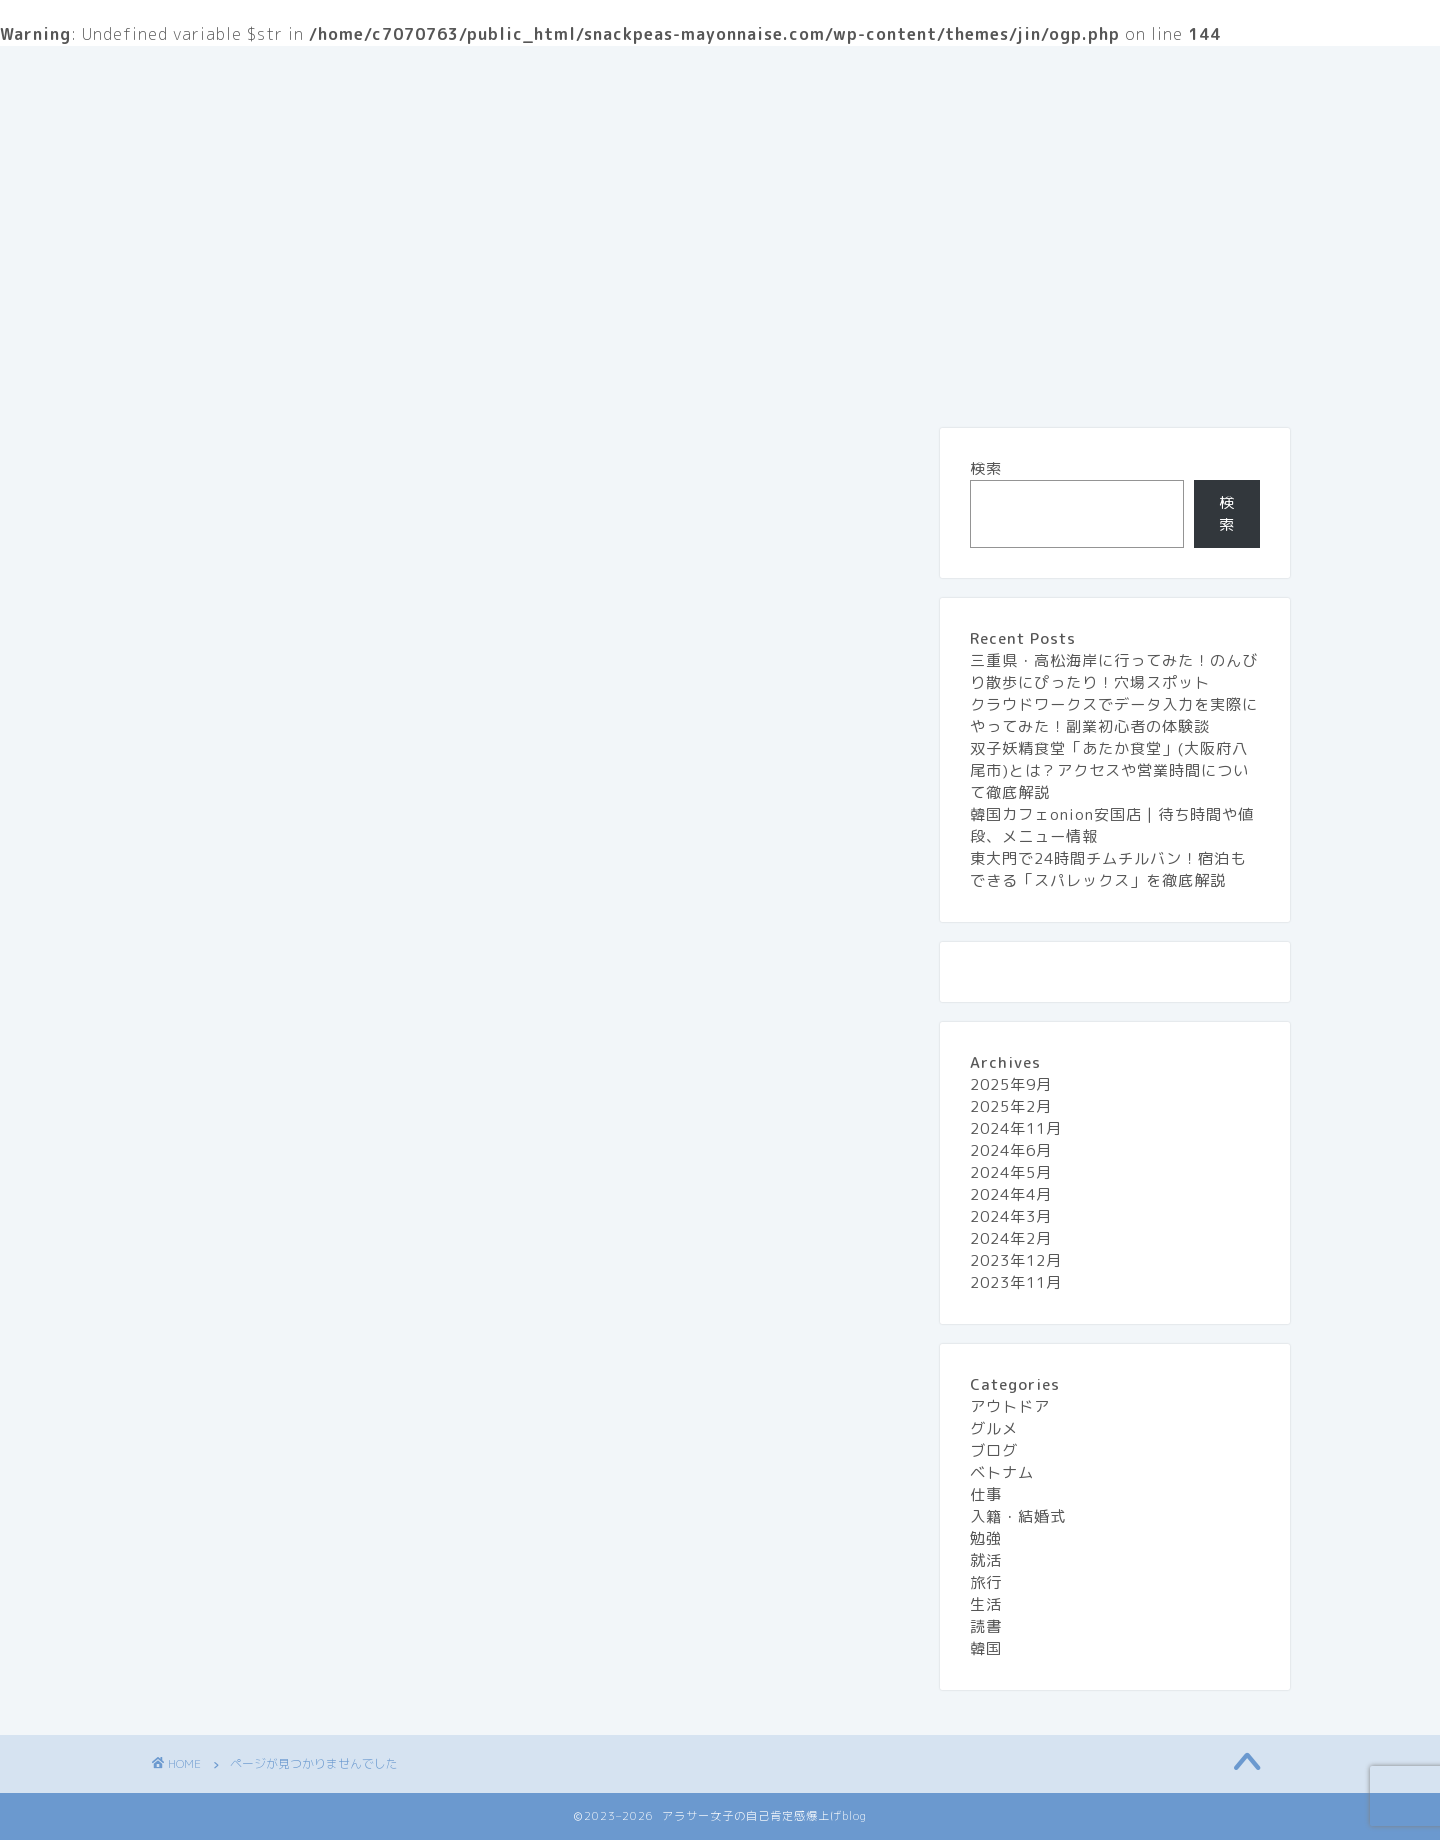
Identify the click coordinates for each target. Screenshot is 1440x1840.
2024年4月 (1011, 1194)
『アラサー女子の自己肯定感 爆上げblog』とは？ (344, 73)
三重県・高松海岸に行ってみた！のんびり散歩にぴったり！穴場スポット (1114, 671)
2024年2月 (1011, 1238)
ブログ (255, 1388)
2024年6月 (1011, 1150)
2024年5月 (1011, 1172)
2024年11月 (1016, 1128)
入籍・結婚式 (281, 1445)
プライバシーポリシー (779, 73)
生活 (1094, 73)
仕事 (247, 1417)
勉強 (247, 1474)
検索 (986, 468)
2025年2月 (1011, 1106)
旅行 (1014, 73)
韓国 (986, 1648)
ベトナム (1002, 1472)
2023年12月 (1016, 1260)
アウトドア (272, 1331)
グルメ (926, 73)
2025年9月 (1011, 1084)
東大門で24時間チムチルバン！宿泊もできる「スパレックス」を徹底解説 (1108, 869)
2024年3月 (1011, 1216)
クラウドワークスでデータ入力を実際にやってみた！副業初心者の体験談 (1114, 715)
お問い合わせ (609, 73)
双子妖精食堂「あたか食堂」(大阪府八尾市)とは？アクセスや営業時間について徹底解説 (1109, 770)
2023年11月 (1016, 1282)
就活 (247, 1503)
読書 (247, 1588)
